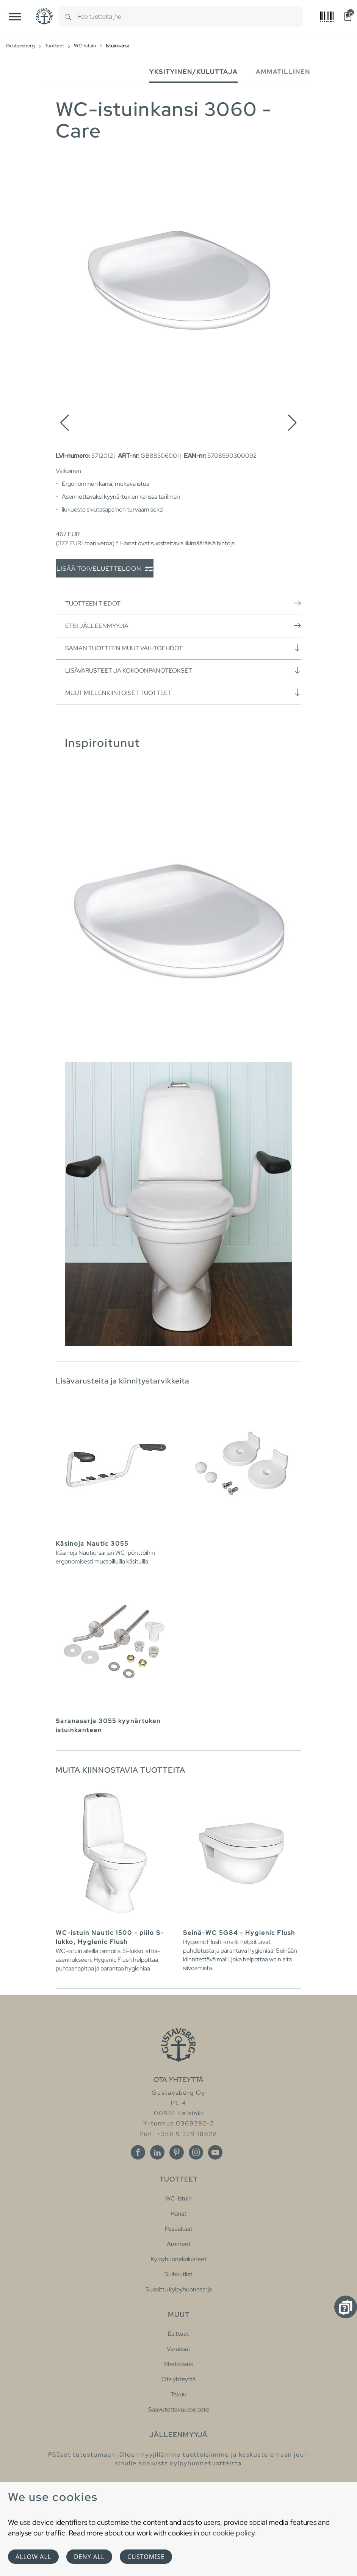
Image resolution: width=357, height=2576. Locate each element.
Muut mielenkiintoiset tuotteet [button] (183, 693)
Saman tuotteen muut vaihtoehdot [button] (183, 648)
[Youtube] (215, 2152)
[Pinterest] (176, 2152)
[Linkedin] (157, 2152)
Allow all (33, 2557)
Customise (145, 2557)
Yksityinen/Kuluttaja (193, 72)
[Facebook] (138, 2152)
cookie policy (234, 2533)
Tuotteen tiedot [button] (183, 603)
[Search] (67, 16)
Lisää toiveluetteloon (104, 569)
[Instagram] (196, 2152)
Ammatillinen (283, 72)
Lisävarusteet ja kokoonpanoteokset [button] (183, 670)
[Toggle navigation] (15, 16)
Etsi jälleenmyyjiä (183, 625)
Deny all (89, 2557)
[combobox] (190, 16)
